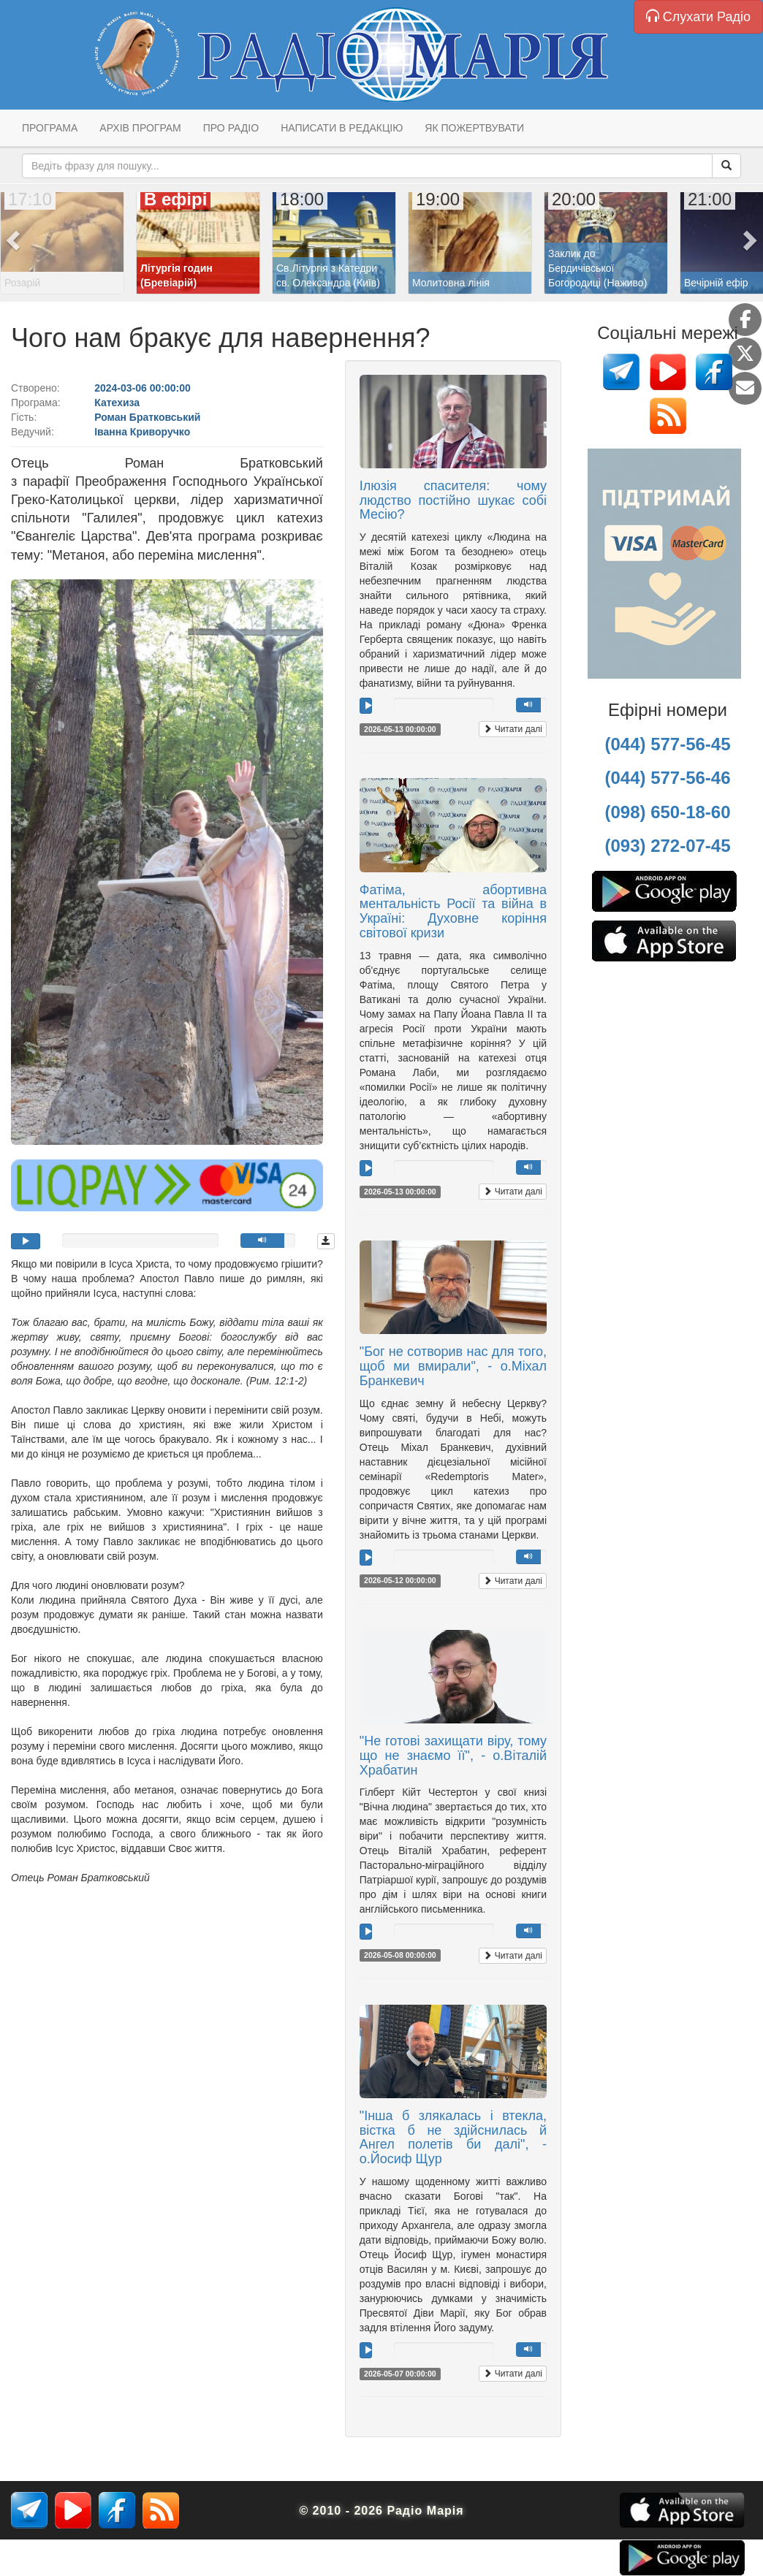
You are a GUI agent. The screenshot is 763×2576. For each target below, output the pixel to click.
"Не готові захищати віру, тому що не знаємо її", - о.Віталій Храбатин (453, 1755)
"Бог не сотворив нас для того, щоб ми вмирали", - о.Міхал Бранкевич (453, 1366)
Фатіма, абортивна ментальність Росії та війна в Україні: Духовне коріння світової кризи (453, 911)
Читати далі (512, 729)
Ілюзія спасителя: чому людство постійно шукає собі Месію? (453, 500)
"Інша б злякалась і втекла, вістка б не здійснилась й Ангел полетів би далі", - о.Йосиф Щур (453, 2137)
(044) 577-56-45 (667, 744)
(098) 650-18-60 (667, 812)
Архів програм (140, 128)
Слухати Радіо (698, 16)
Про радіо (231, 128)
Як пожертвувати (474, 128)
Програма (49, 128)
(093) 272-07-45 (667, 846)
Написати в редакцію (342, 128)
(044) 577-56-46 (667, 778)
